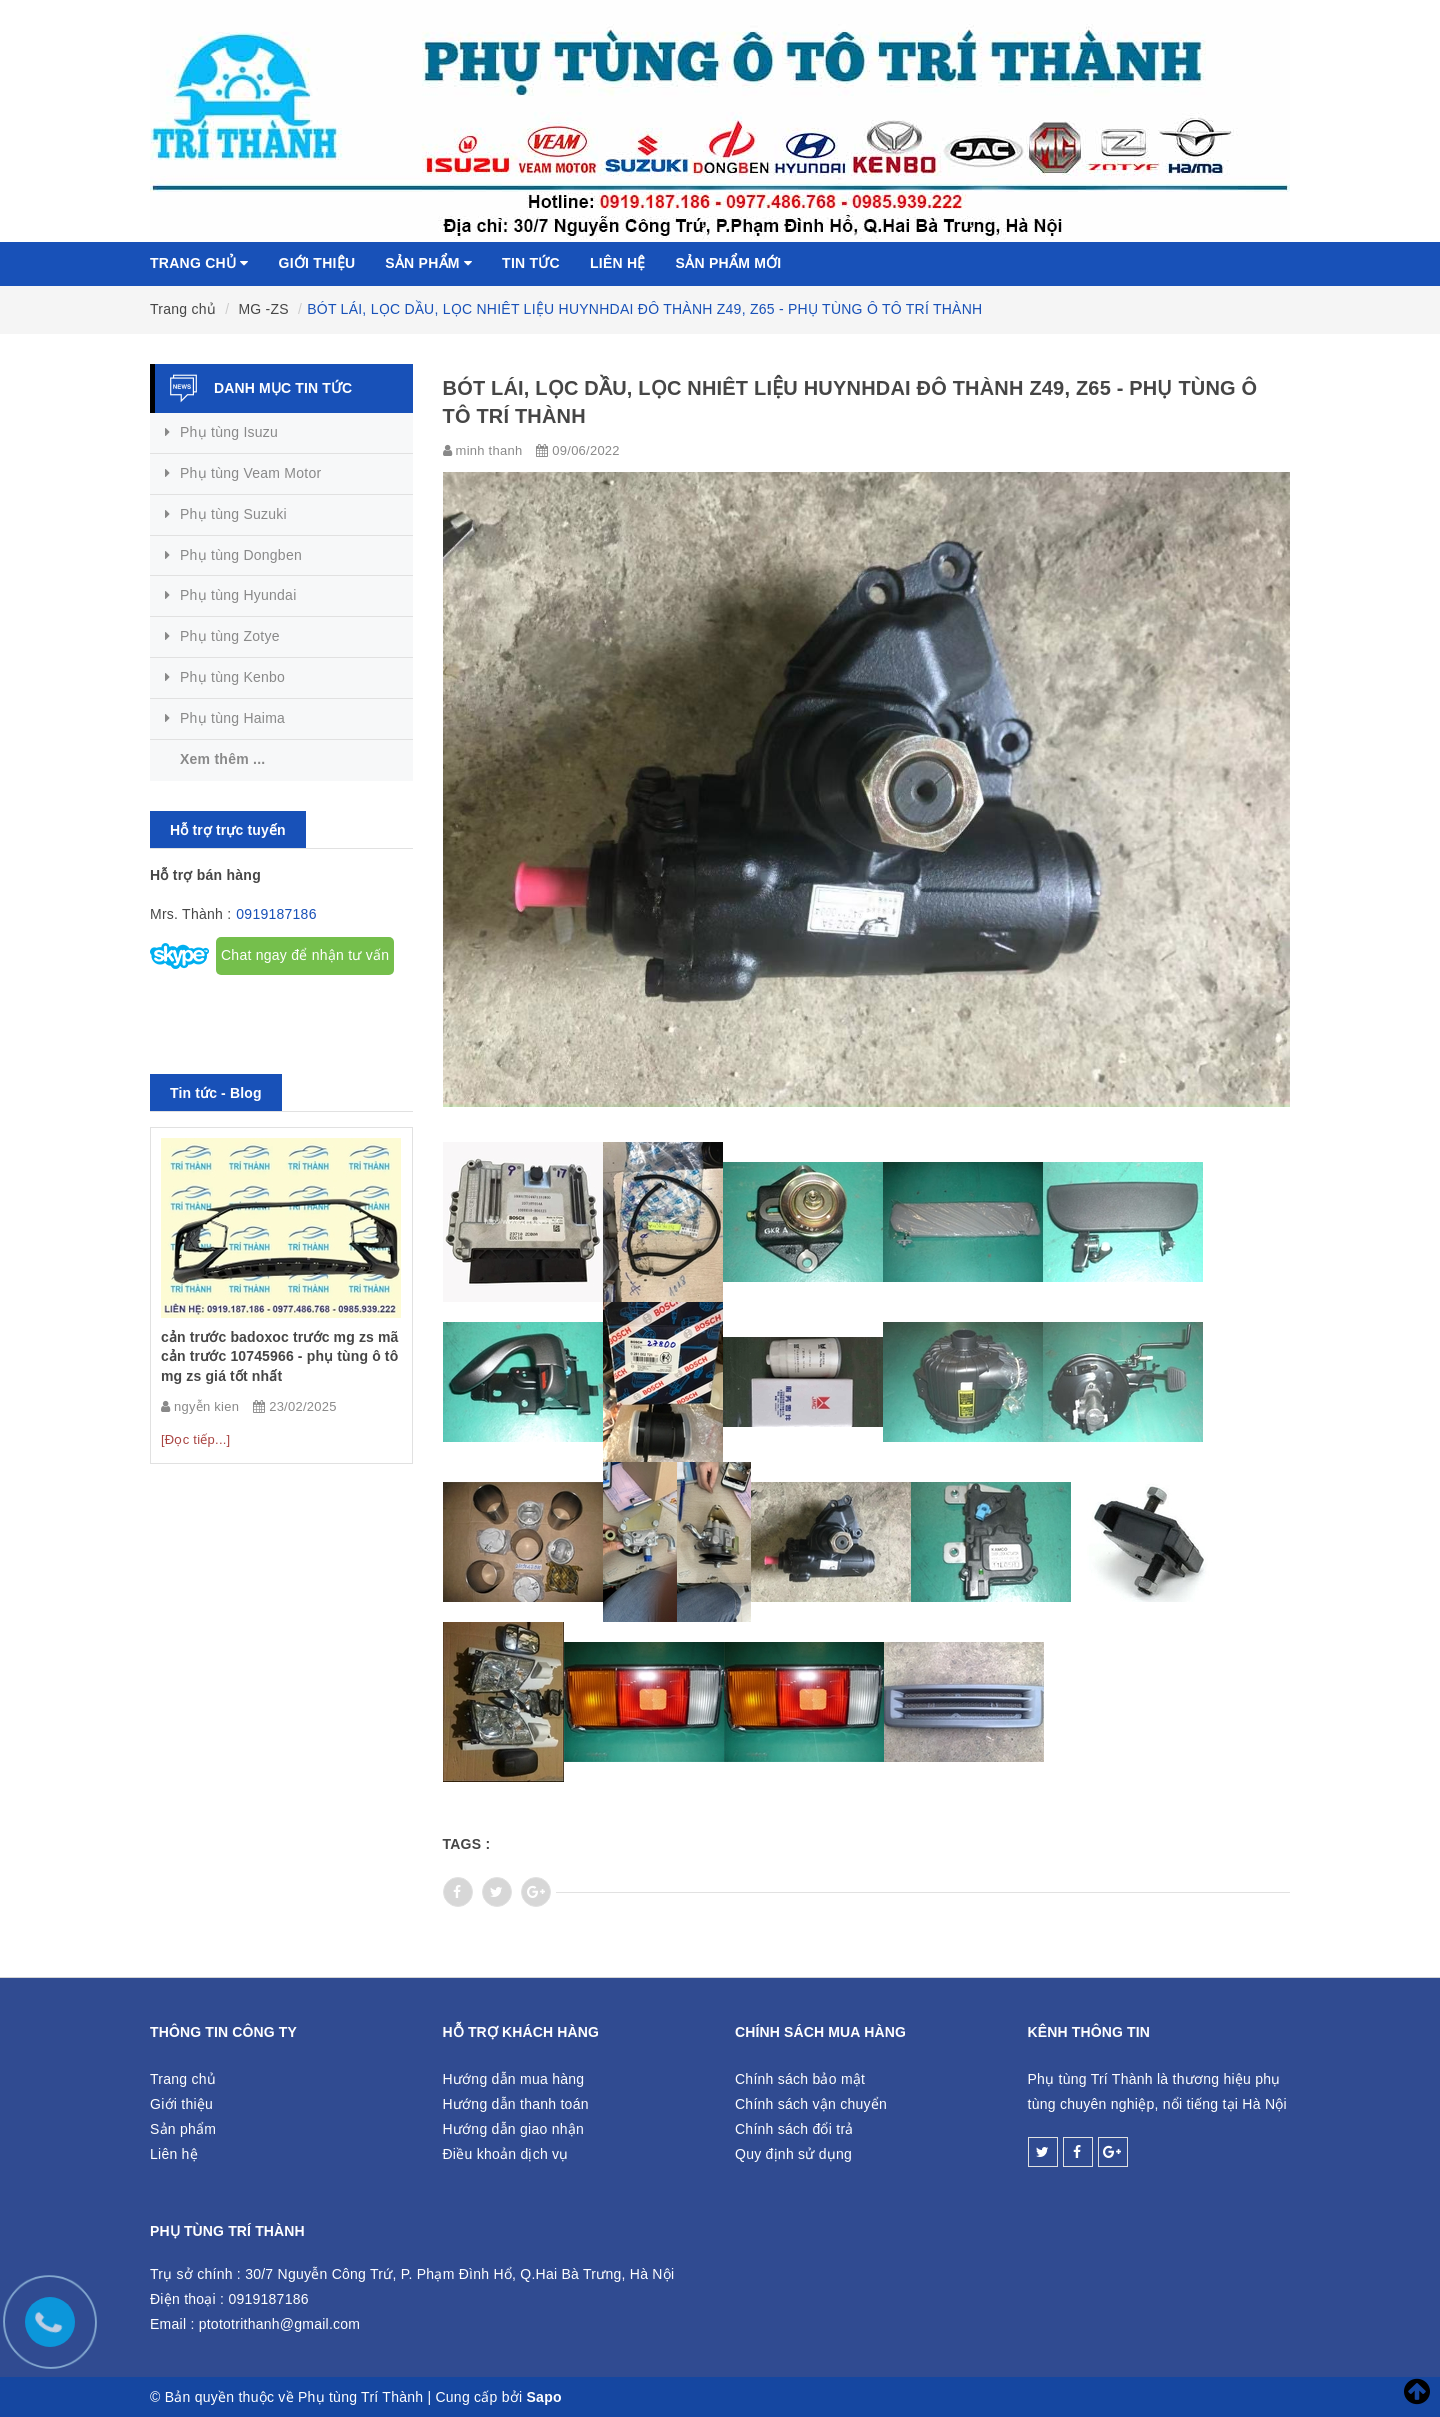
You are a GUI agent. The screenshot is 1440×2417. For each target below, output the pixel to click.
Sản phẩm (428, 263)
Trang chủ (199, 263)
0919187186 (276, 914)
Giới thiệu (317, 263)
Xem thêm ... (222, 759)
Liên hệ (618, 263)
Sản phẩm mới (729, 263)
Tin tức (531, 263)
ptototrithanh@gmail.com (280, 2324)
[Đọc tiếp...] (195, 1439)
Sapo (544, 2397)
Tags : (467, 1844)
